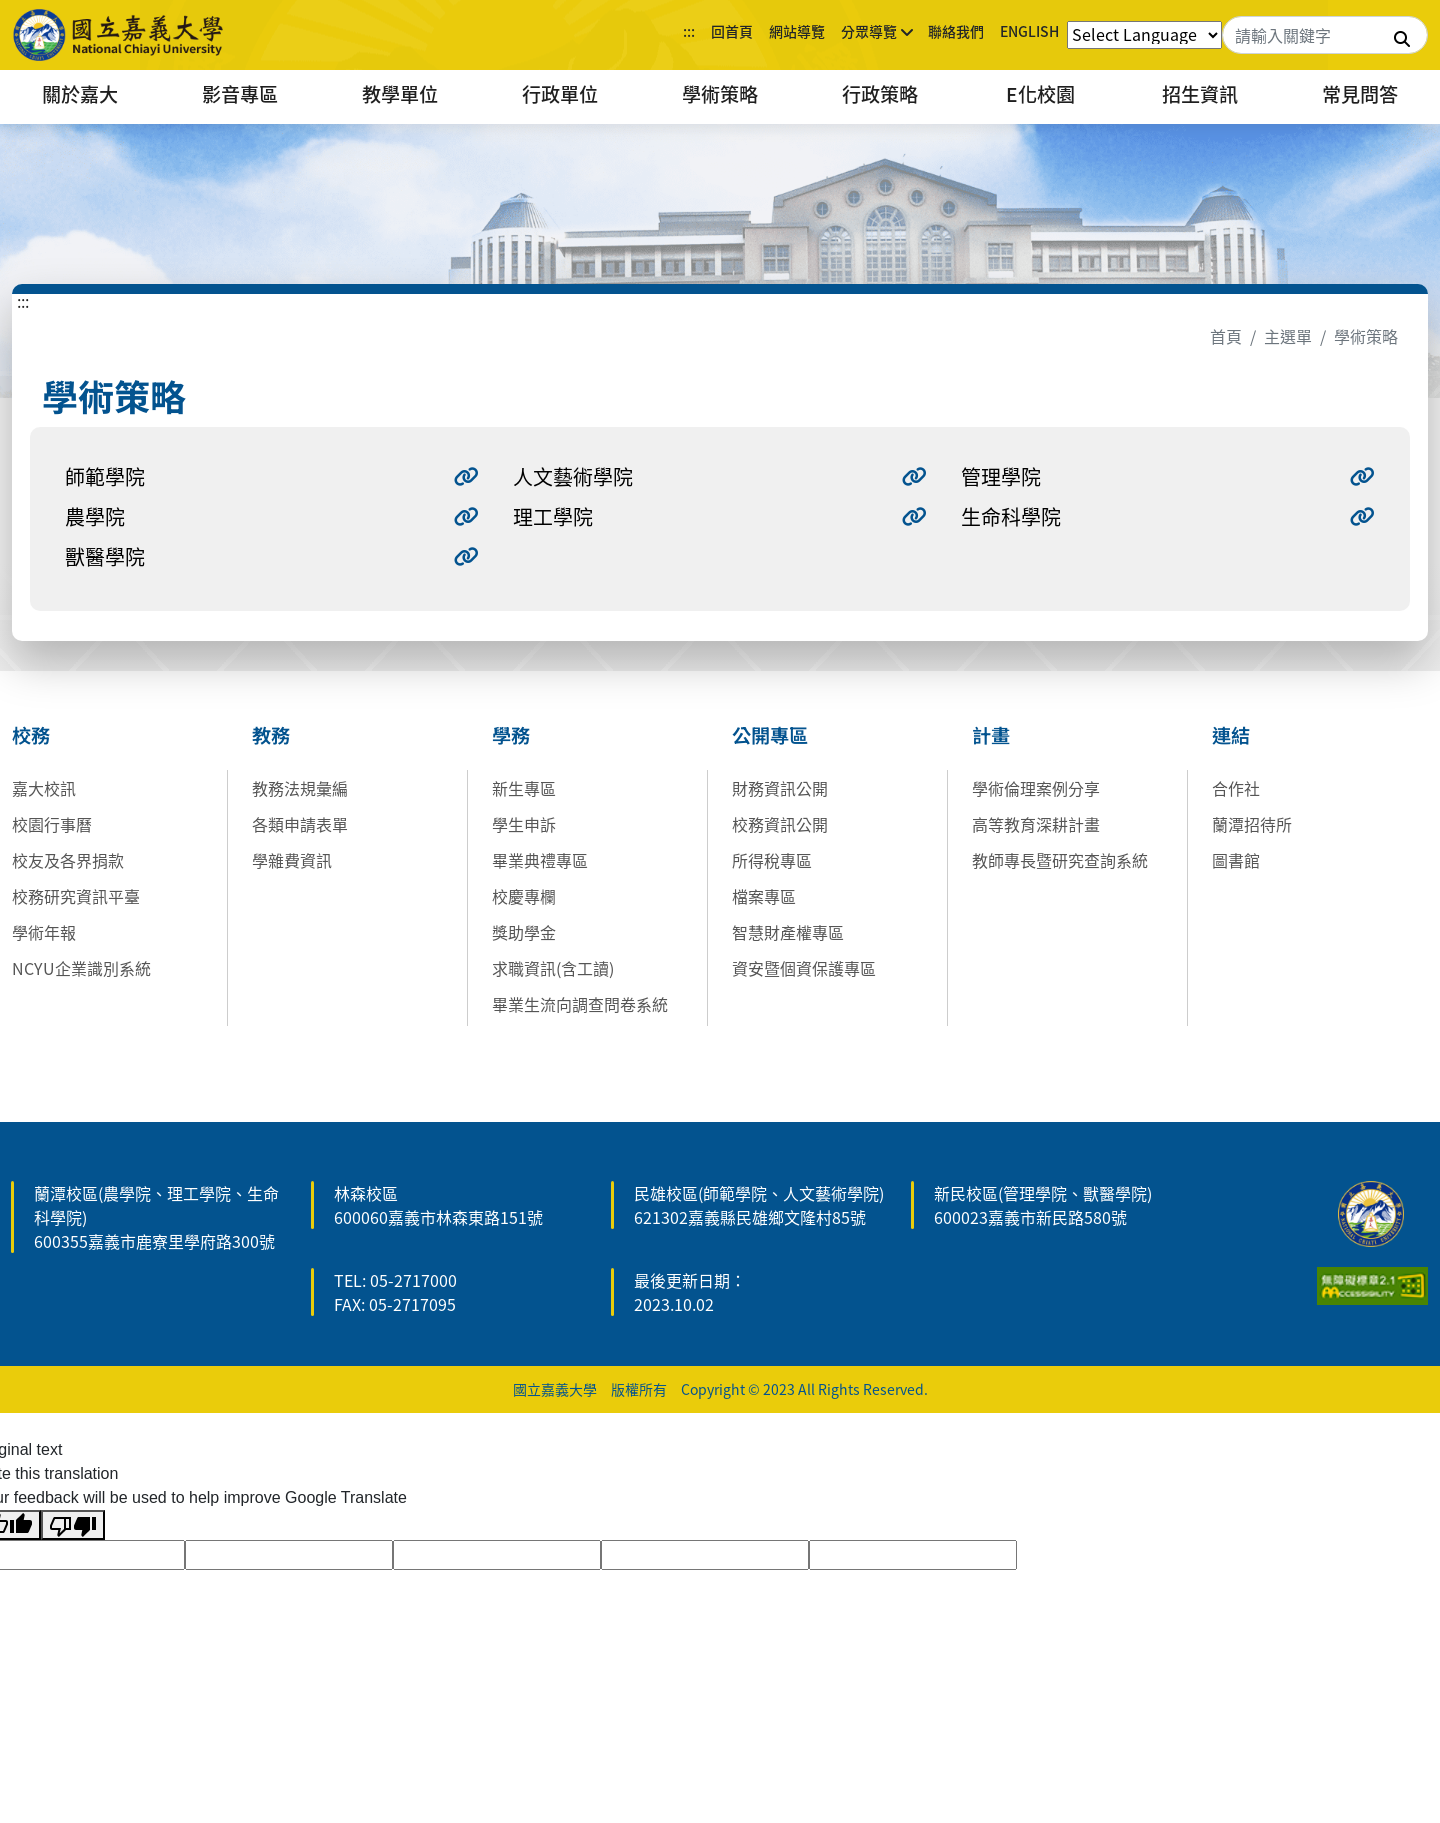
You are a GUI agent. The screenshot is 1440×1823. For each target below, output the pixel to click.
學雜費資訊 (292, 860)
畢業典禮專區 (540, 860)
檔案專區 (764, 896)
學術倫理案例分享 (1036, 788)
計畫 (991, 735)
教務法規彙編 (300, 788)
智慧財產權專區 (788, 932)
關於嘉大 (80, 94)
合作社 (1236, 788)
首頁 (1226, 336)
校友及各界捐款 (68, 860)
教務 (271, 735)
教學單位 (400, 94)
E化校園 (1040, 94)
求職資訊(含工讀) (553, 968)
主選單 (1288, 336)
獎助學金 (524, 932)
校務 (31, 735)
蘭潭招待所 (1252, 824)
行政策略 (880, 94)
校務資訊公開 (780, 824)
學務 (511, 735)
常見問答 (1360, 94)
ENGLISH (1029, 31)
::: (689, 31)
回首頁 (732, 31)
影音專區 (240, 94)
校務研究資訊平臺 (76, 896)
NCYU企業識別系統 (81, 968)
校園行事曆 (52, 824)
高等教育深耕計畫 (1036, 824)
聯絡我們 (956, 31)
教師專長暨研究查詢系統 (1060, 860)
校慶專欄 (524, 896)
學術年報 (44, 932)
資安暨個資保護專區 (804, 968)
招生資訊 (1200, 94)
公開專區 (770, 735)
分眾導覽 (869, 31)
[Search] (1325, 35)
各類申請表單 (300, 824)
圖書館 (1236, 860)
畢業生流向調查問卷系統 (580, 1004)
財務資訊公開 (780, 788)
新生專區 (524, 788)
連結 (1231, 735)
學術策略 (720, 94)
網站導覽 (797, 31)
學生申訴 (524, 824)
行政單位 (560, 94)
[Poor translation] (73, 1525)
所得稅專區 (772, 860)
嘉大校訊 (44, 788)
